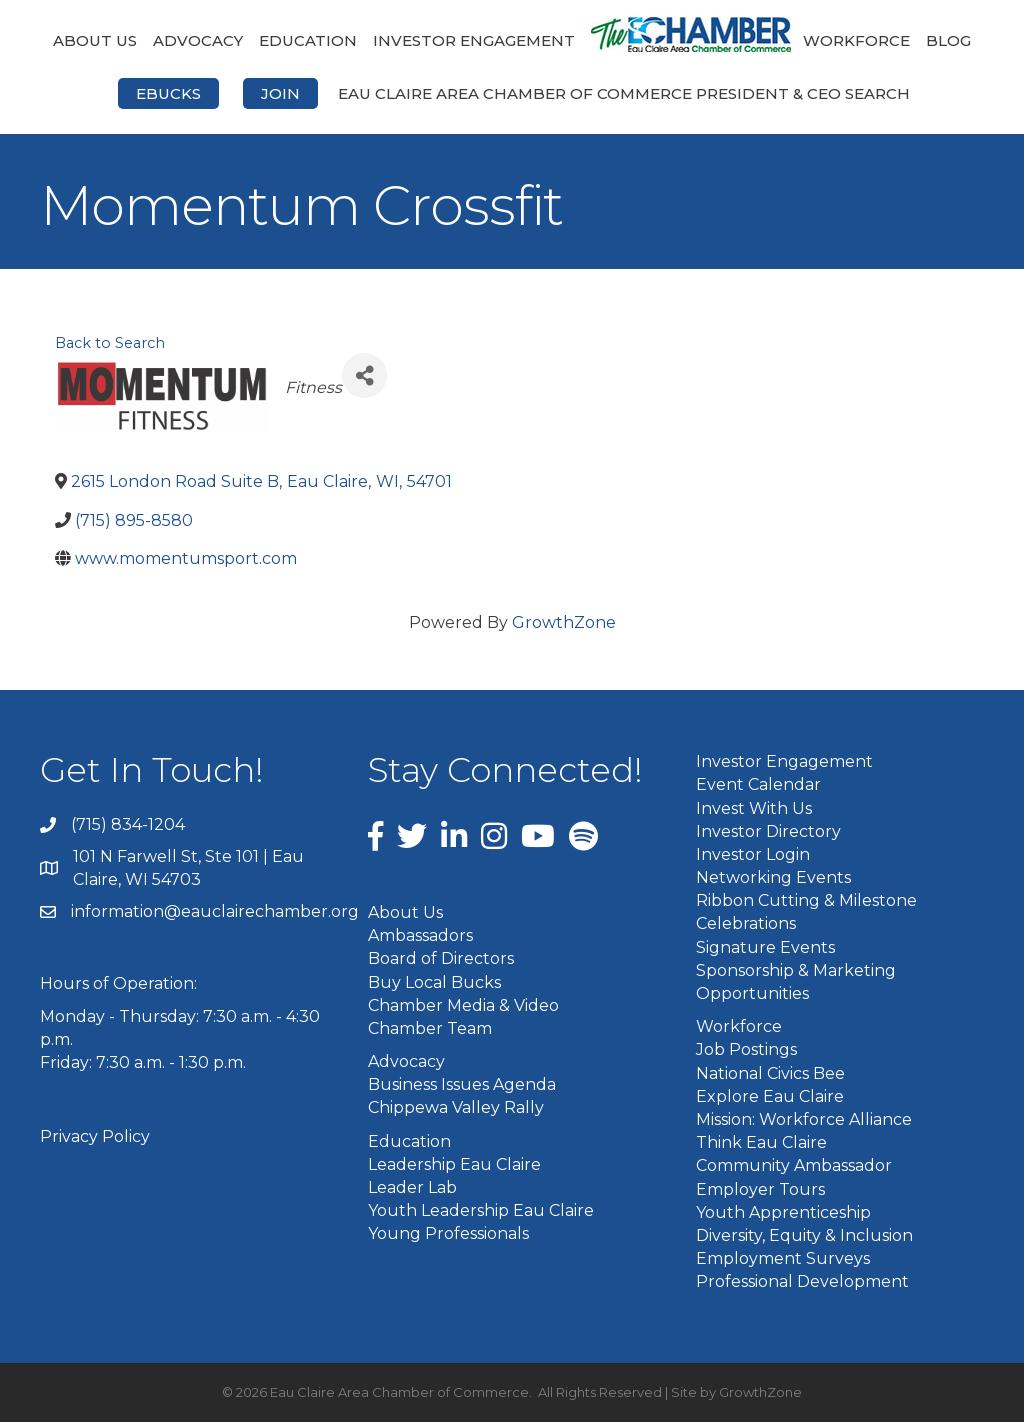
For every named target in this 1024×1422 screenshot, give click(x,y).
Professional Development (802, 1281)
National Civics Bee (770, 1073)
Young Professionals (448, 1233)
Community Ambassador (794, 1165)
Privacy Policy (95, 1136)
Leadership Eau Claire (454, 1164)
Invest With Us (754, 808)
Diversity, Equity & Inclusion (804, 1235)
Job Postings (746, 1049)
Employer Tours (760, 1189)
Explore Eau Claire (770, 1096)
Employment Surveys (783, 1258)
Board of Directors (441, 958)
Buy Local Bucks (434, 982)
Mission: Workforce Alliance (804, 1119)
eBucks (168, 93)
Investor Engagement (474, 40)
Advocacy (198, 40)
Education (308, 40)
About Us (95, 40)
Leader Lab (412, 1187)
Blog (948, 40)
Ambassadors (420, 935)
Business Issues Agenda (462, 1084)
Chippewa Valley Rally (456, 1107)
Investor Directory (768, 831)
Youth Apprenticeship (783, 1212)
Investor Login (753, 854)
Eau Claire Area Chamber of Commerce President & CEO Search (624, 93)
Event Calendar (758, 784)
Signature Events (765, 947)
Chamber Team (430, 1028)
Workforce (856, 40)
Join (280, 93)
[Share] (364, 375)
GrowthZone (564, 622)
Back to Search (110, 343)
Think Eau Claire (761, 1142)
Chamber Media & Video (463, 1005)
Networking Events (773, 877)
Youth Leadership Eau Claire (481, 1210)
